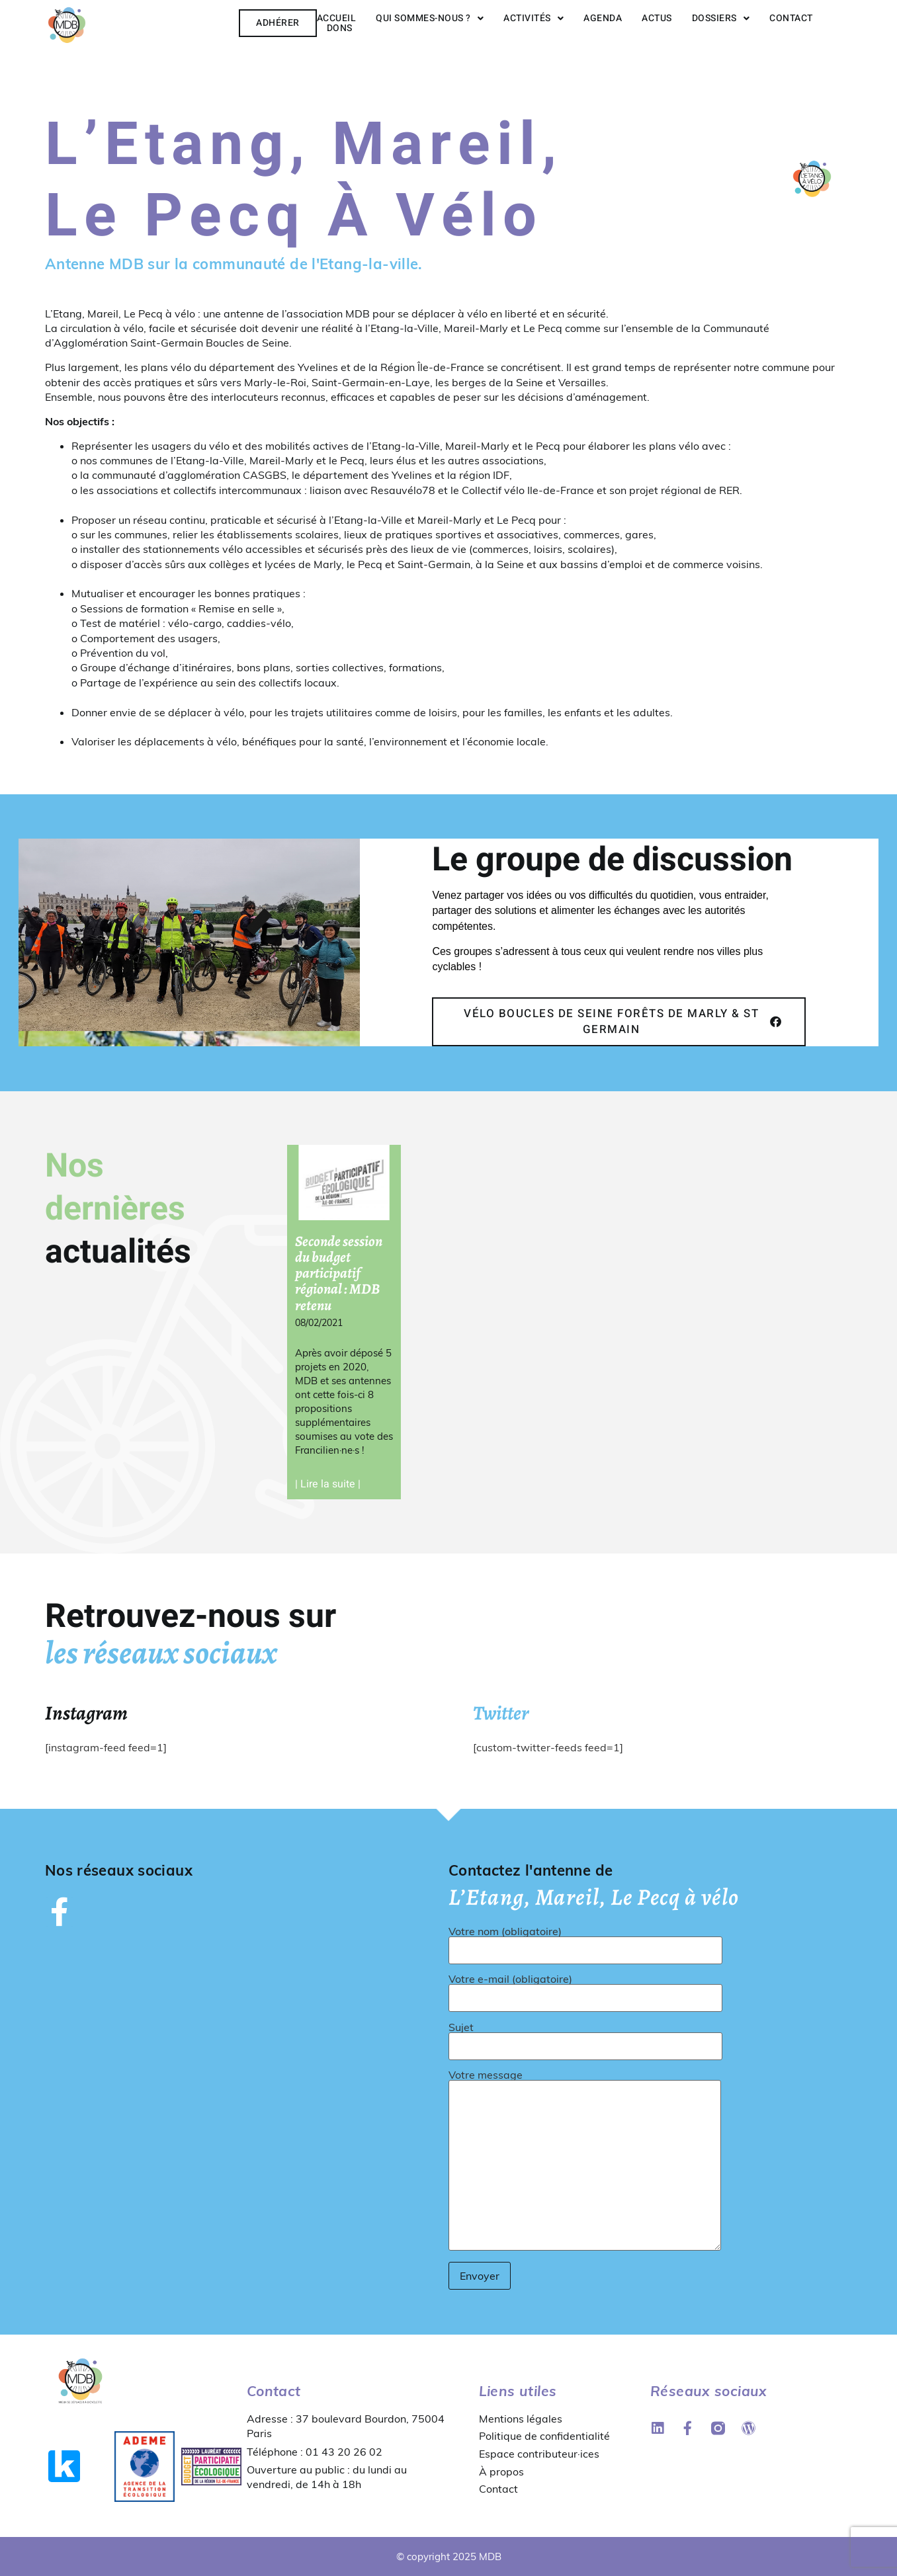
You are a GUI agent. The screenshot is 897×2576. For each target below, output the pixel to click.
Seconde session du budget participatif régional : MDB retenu (338, 1273)
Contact (791, 18)
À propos (501, 2470)
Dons (340, 28)
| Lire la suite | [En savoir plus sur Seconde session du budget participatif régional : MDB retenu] (328, 1484)
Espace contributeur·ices (539, 2453)
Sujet (585, 2037)
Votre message (584, 2160)
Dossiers (721, 18)
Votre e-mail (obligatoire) (585, 1989)
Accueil (337, 18)
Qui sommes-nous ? (430, 18)
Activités (533, 18)
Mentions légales (520, 2418)
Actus (657, 18)
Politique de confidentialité (544, 2435)
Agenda (602, 18)
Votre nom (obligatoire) (585, 1941)
